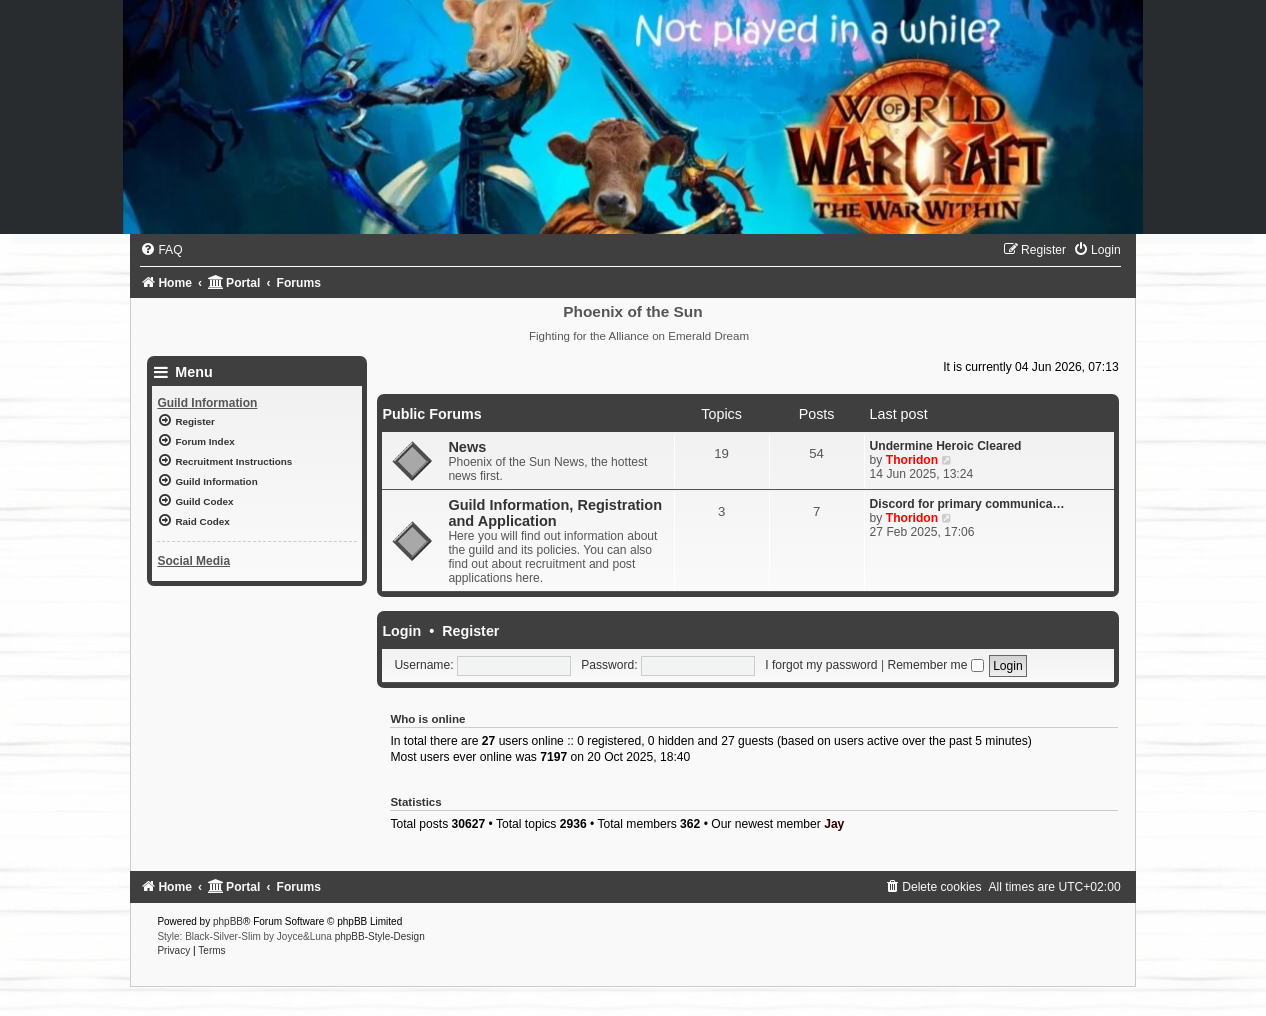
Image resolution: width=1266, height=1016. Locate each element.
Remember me (935, 665)
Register (470, 631)
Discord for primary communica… (967, 504)
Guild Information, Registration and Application (555, 513)
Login (401, 631)
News (467, 447)
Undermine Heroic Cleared (946, 446)
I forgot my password (821, 665)
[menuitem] (161, 250)
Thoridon (912, 460)
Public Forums (431, 414)
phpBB (228, 921)
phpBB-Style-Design (380, 936)
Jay (834, 824)
